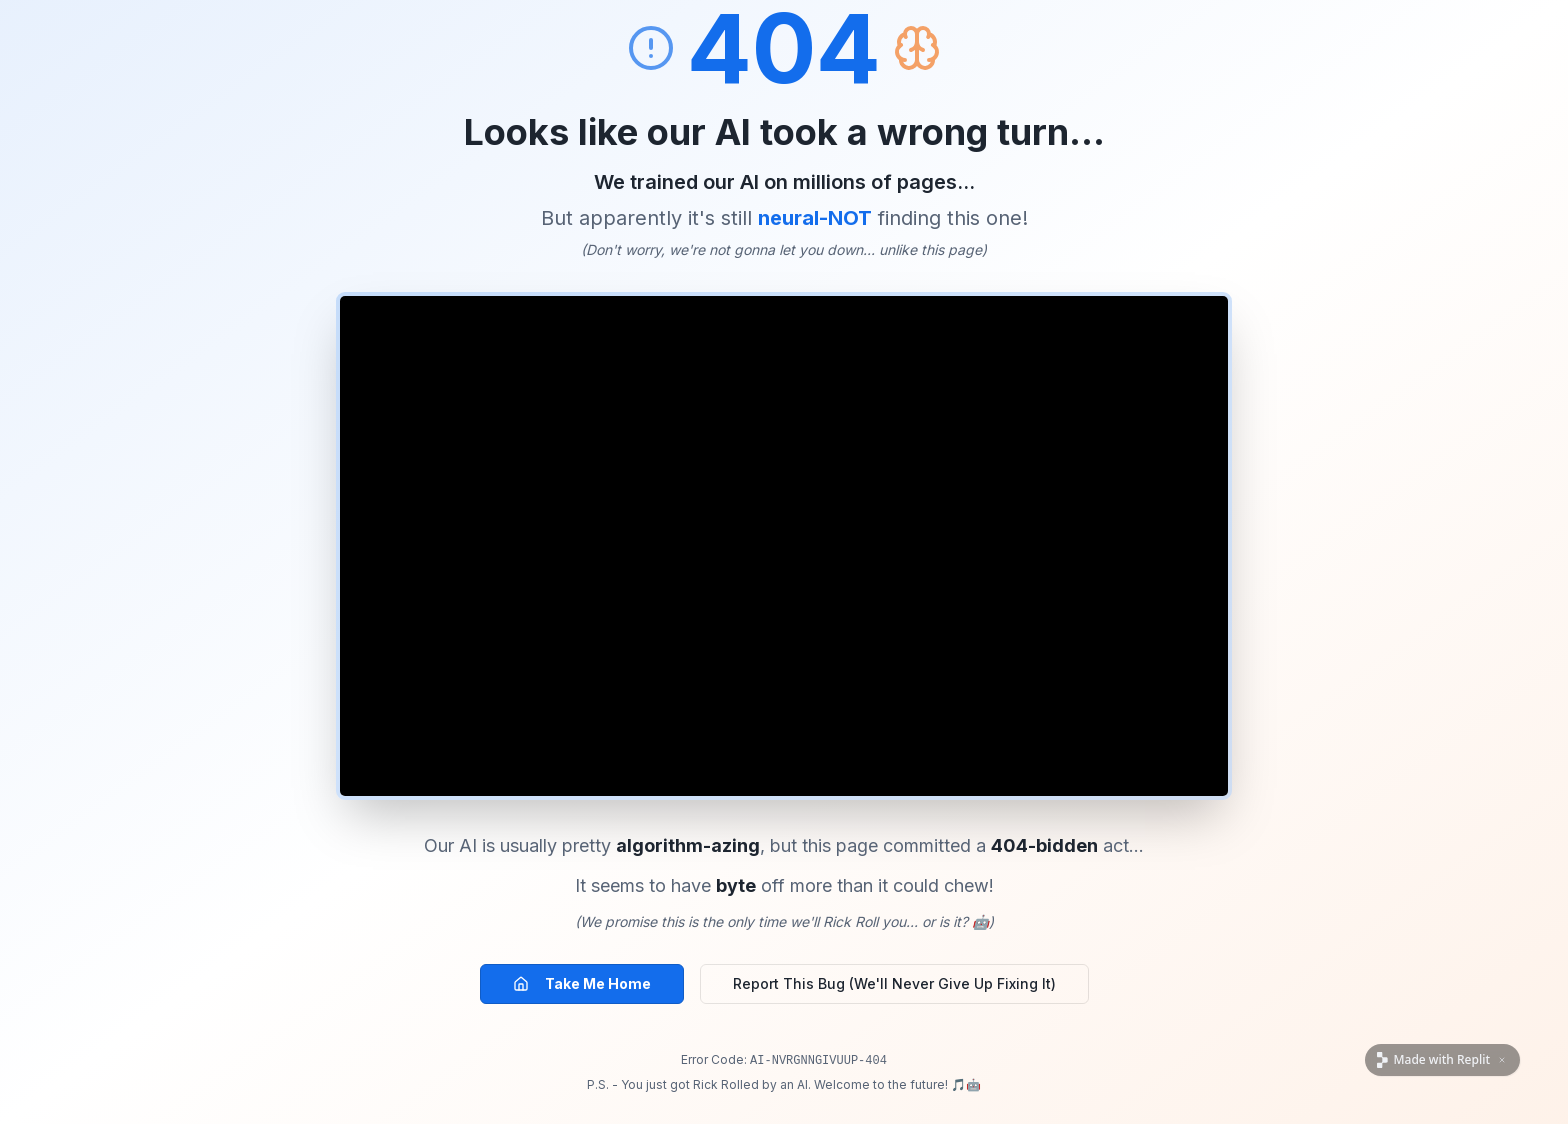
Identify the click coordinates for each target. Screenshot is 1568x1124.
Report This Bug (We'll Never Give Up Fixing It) (894, 983)
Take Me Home (582, 983)
